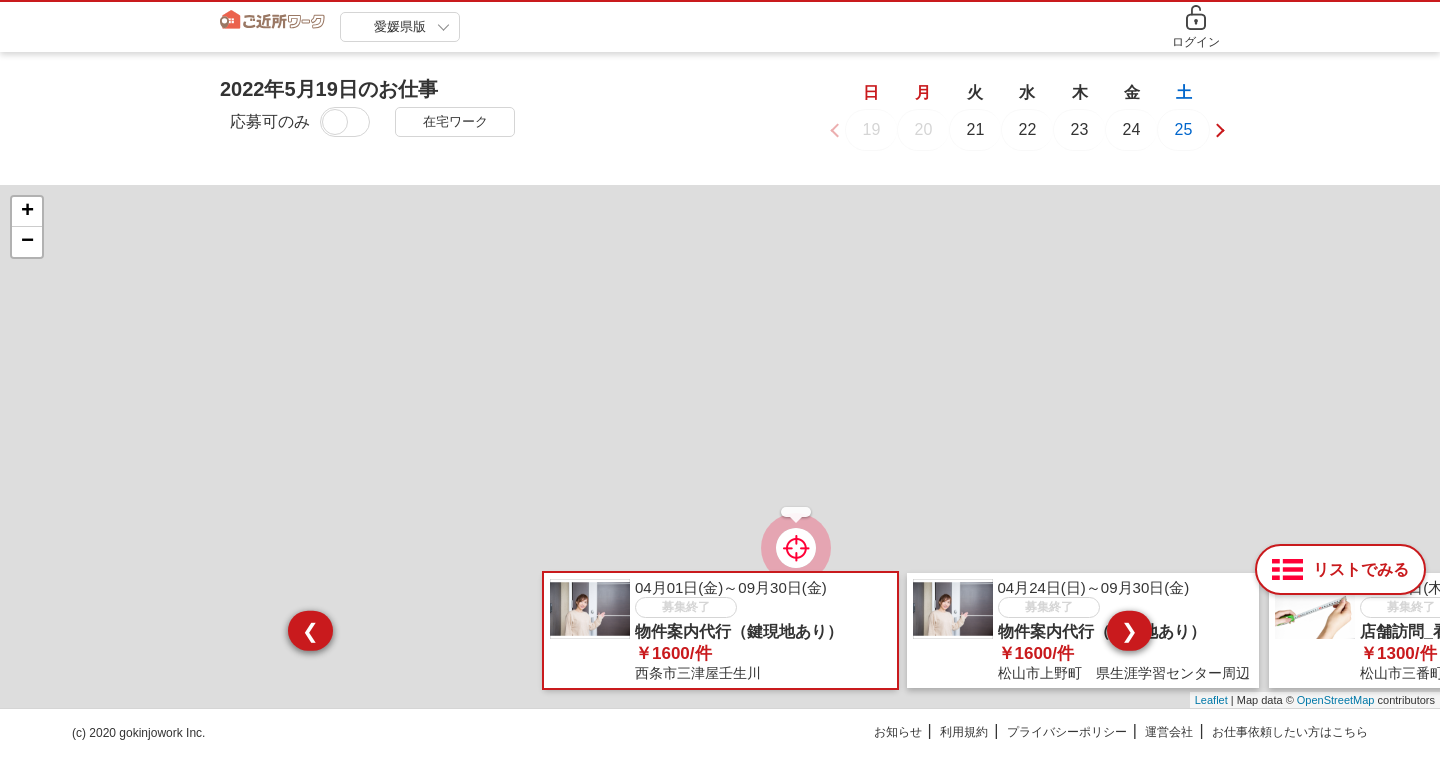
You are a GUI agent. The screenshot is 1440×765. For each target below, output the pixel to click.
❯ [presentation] (1129, 642)
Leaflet (1211, 712)
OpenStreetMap (1336, 712)
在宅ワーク (455, 121)
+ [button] (27, 224)
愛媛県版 (400, 26)
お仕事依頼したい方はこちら (1290, 744)
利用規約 (964, 744)
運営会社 (1169, 744)
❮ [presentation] (310, 642)
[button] (1216, 141)
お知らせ (898, 744)
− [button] (27, 254)
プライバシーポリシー (1067, 744)
